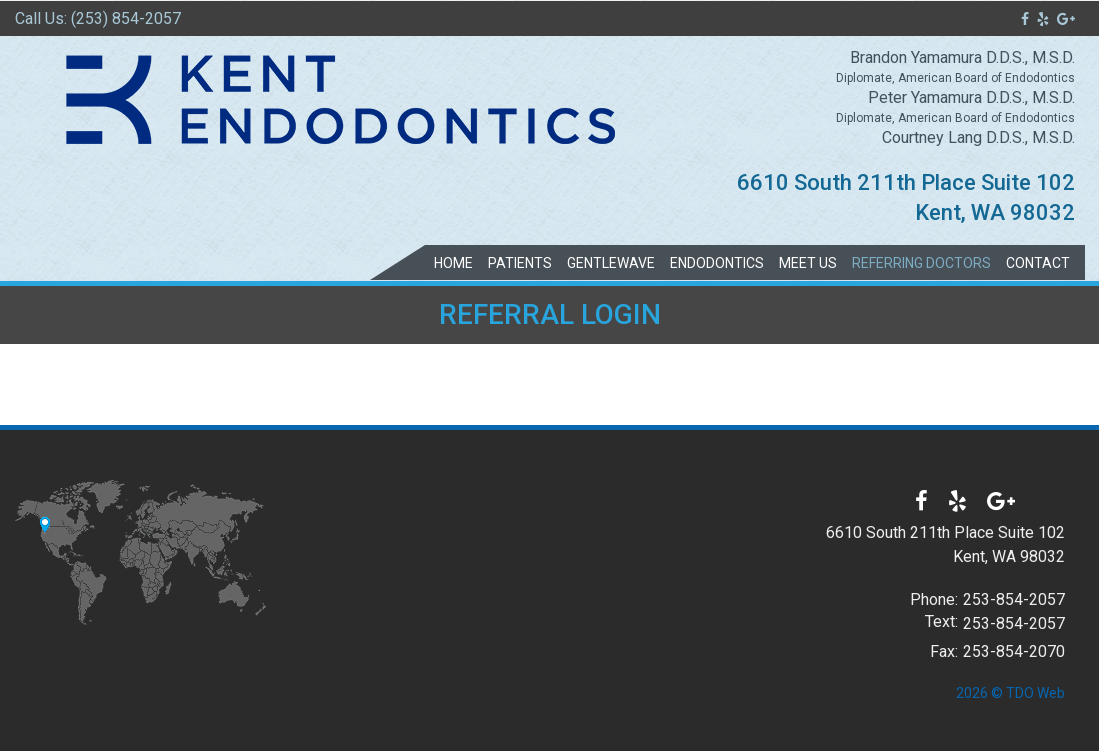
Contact (1038, 263)
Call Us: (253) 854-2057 (98, 18)
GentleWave (611, 263)
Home (453, 263)
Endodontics (717, 263)
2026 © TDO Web (1010, 693)
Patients (520, 263)
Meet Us (808, 263)
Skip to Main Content (65, 8)
